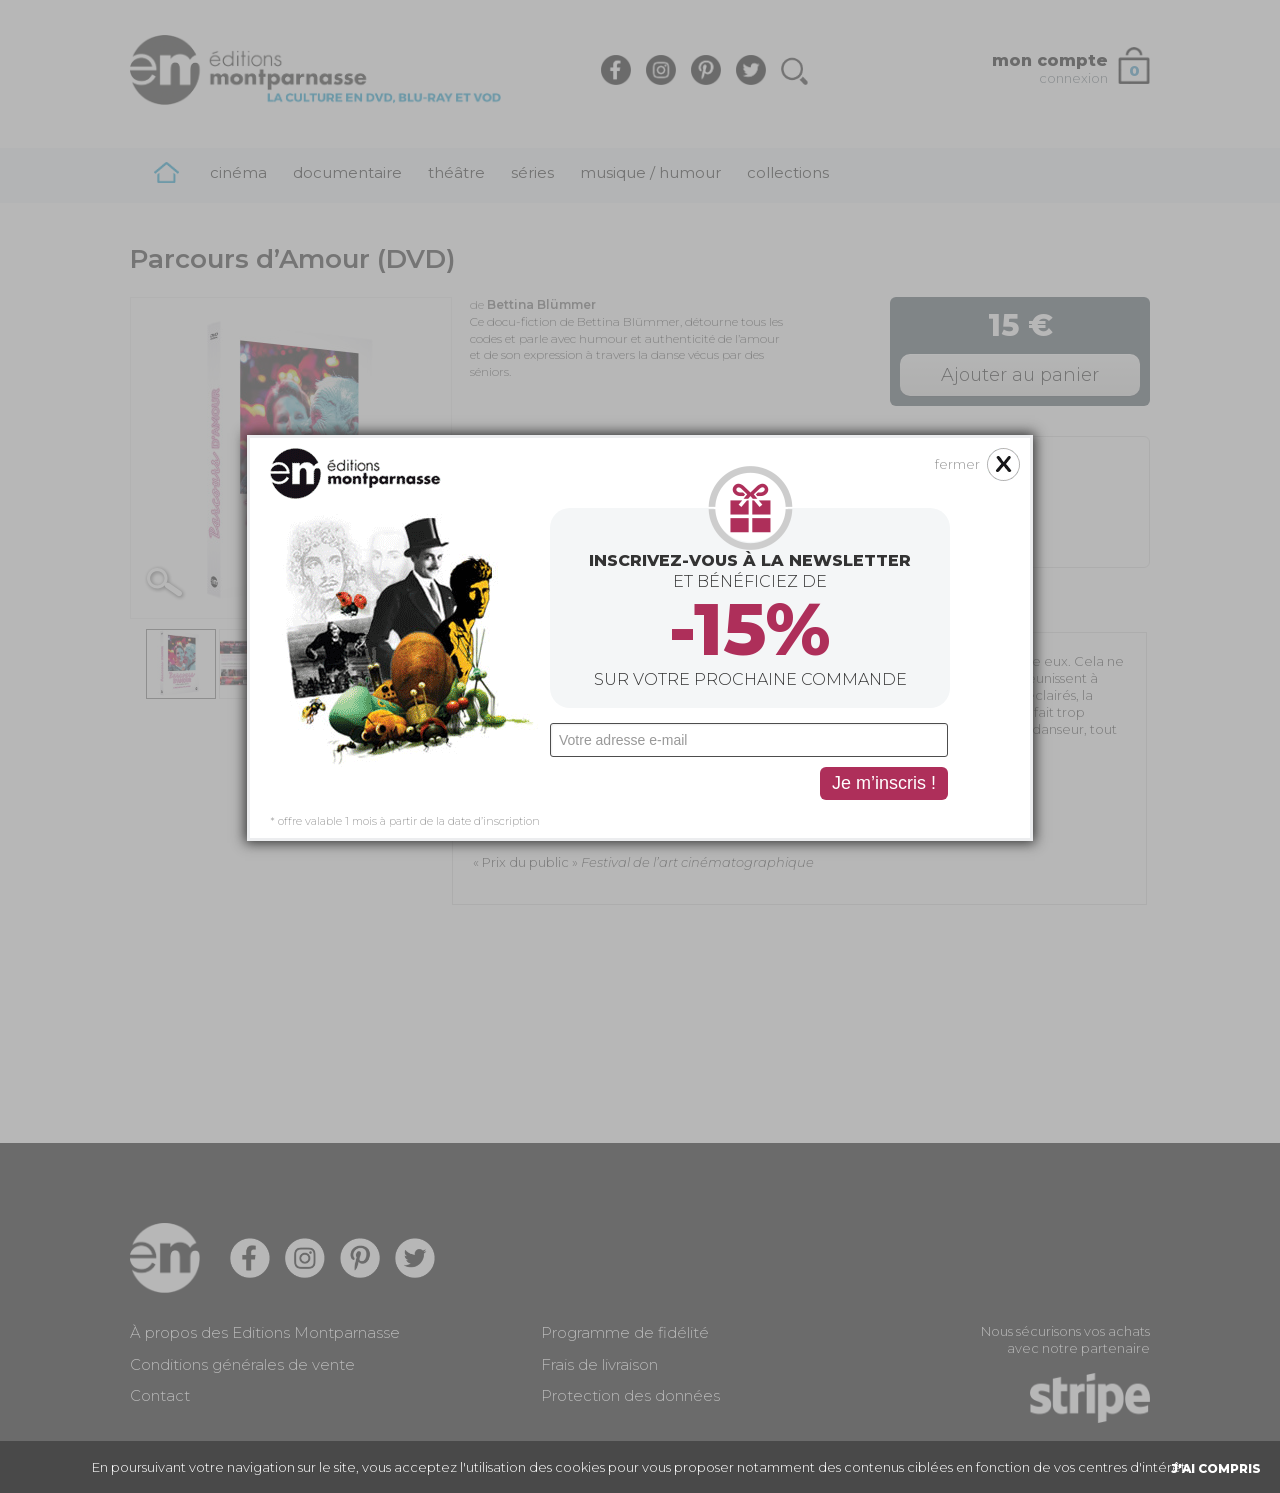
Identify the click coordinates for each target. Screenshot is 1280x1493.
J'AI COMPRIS (1216, 1468)
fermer (957, 359)
